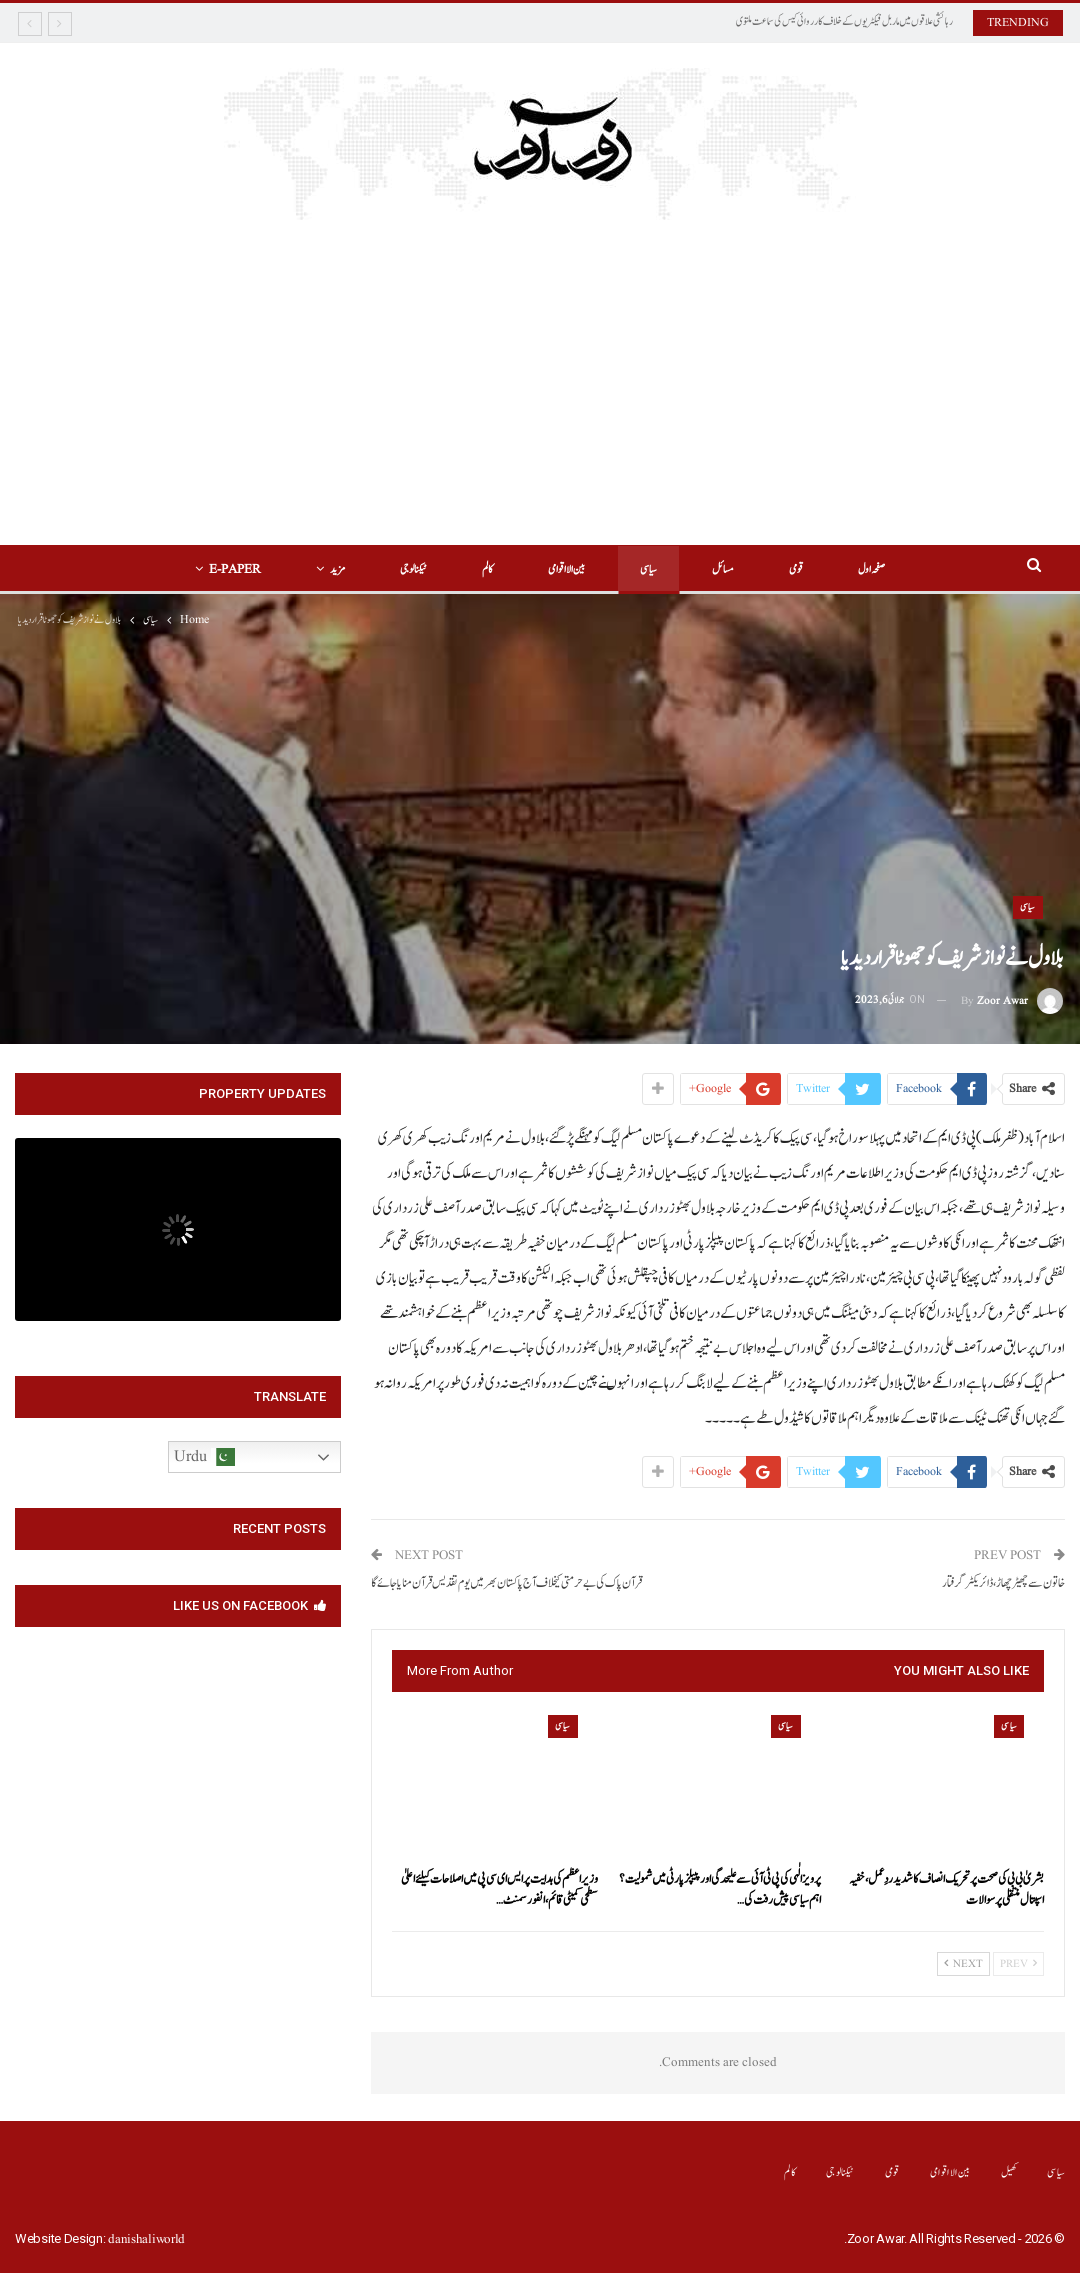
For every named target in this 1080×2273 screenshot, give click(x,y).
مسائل (723, 569)
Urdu (204, 1457)
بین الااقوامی (566, 569)
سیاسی (648, 569)
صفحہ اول (871, 569)
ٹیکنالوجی (413, 569)
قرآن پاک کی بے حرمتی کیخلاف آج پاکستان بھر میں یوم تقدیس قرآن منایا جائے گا (506, 1583)
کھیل (1009, 2172)
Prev (1018, 1964)
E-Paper (235, 569)
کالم (487, 569)
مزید (337, 569)
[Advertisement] (540, 370)
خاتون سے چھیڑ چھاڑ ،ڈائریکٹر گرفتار (1003, 1583)
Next (963, 1964)
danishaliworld (146, 2239)
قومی (796, 569)
